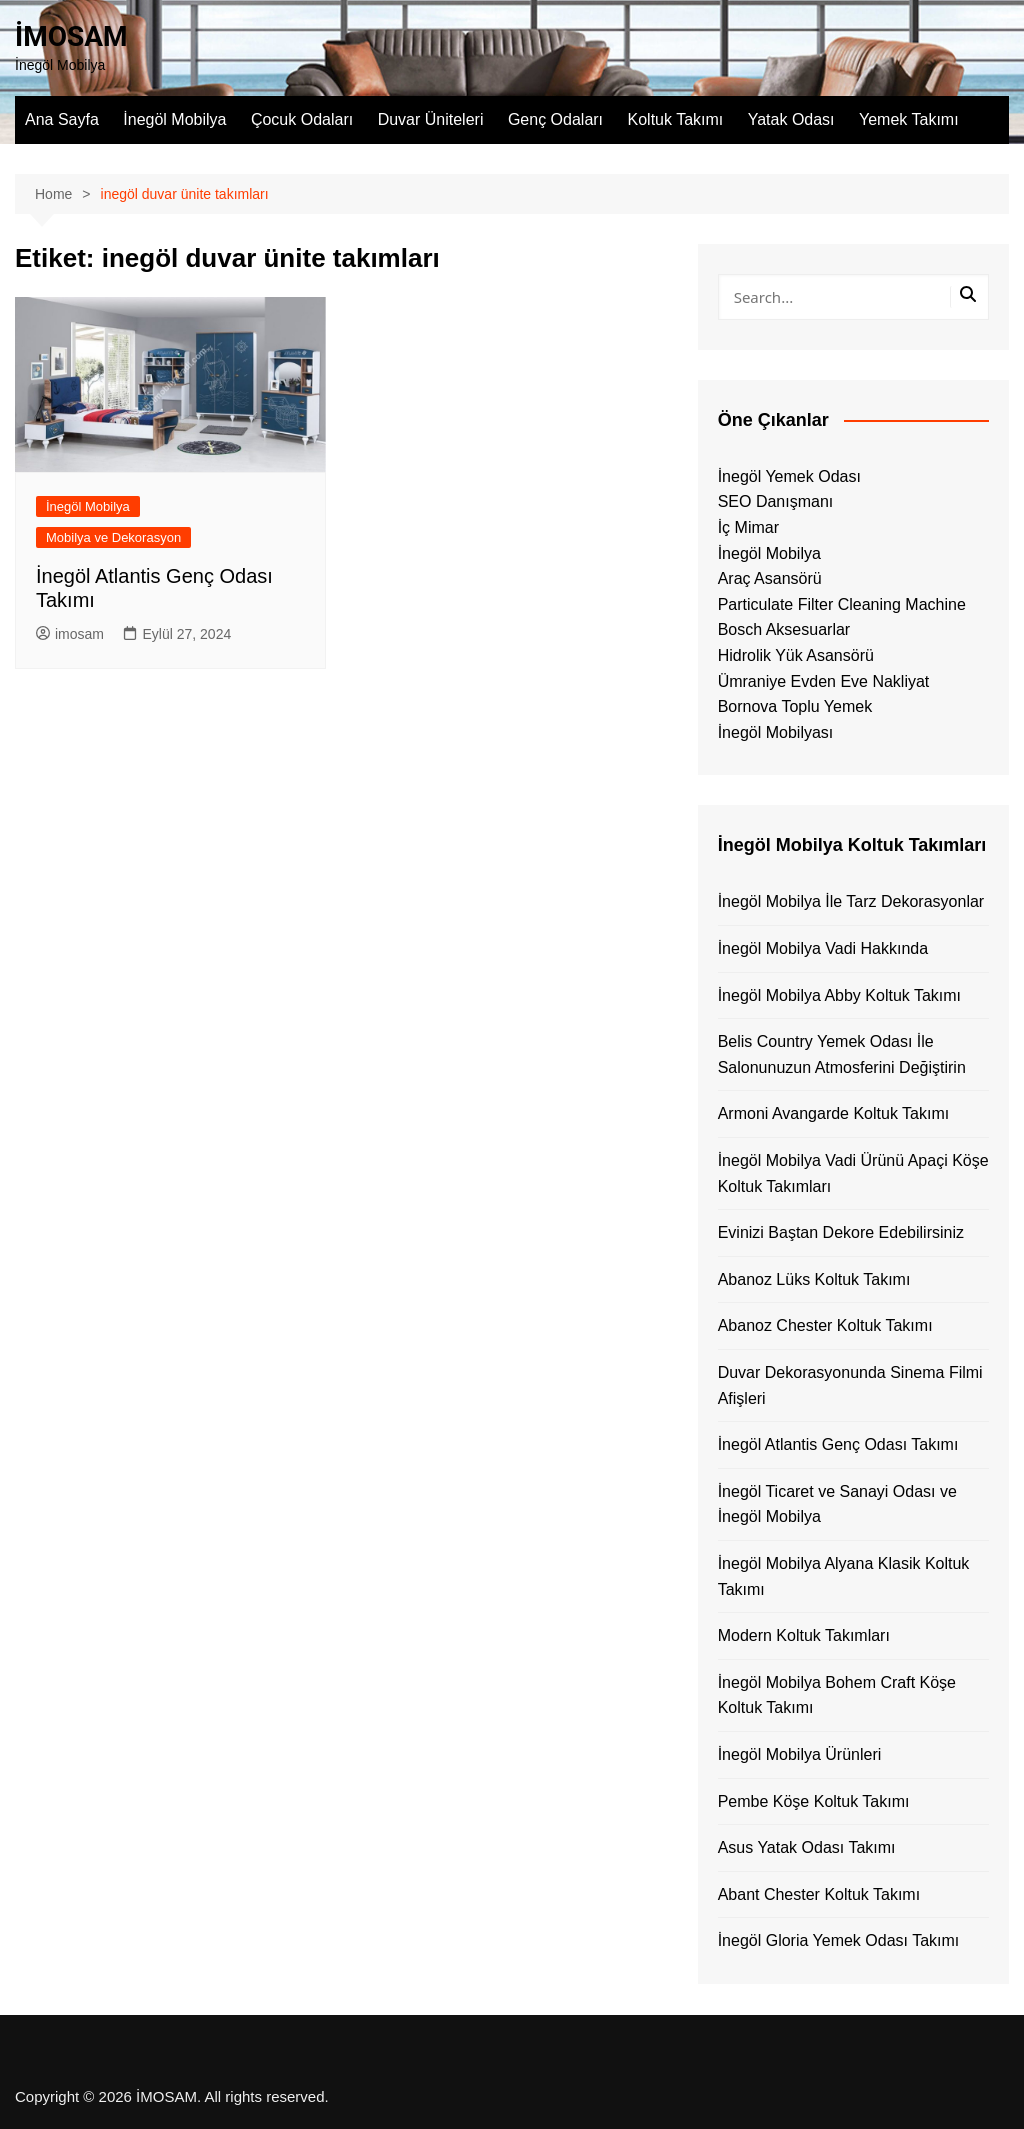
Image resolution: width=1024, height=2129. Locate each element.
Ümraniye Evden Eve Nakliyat (824, 681)
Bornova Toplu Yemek (795, 706)
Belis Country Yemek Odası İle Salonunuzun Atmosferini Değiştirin (842, 1054)
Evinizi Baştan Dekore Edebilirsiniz (841, 1232)
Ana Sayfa (62, 119)
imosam (70, 634)
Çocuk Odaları (302, 119)
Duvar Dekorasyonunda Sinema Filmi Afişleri (850, 1385)
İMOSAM (71, 36)
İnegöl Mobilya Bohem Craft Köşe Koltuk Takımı (837, 1695)
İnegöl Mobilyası (776, 732)
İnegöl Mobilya (174, 119)
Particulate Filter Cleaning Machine (842, 604)
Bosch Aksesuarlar (784, 629)
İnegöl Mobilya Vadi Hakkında (823, 948)
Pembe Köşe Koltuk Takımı (814, 1801)
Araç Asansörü (770, 578)
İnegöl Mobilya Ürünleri (800, 1754)
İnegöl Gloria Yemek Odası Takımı (839, 1940)
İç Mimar (748, 527)
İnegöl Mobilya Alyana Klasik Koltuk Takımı (844, 1576)
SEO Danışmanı (776, 501)
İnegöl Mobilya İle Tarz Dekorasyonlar (851, 901)
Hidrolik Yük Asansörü (796, 655)
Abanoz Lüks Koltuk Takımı (814, 1279)
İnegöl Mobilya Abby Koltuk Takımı (839, 995)
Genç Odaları (555, 119)
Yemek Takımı (909, 119)
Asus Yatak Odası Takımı (807, 1847)
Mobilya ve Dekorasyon (113, 537)
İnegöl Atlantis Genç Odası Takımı (838, 1444)
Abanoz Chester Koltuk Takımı (825, 1325)
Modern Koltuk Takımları (804, 1635)
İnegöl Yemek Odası (789, 476)
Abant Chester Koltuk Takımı (819, 1894)
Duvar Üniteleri (431, 119)
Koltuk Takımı (676, 119)
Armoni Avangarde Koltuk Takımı (834, 1113)
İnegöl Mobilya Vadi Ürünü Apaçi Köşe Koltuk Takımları (853, 1173)
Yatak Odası (791, 119)
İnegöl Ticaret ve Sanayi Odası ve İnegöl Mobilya (837, 1504)
